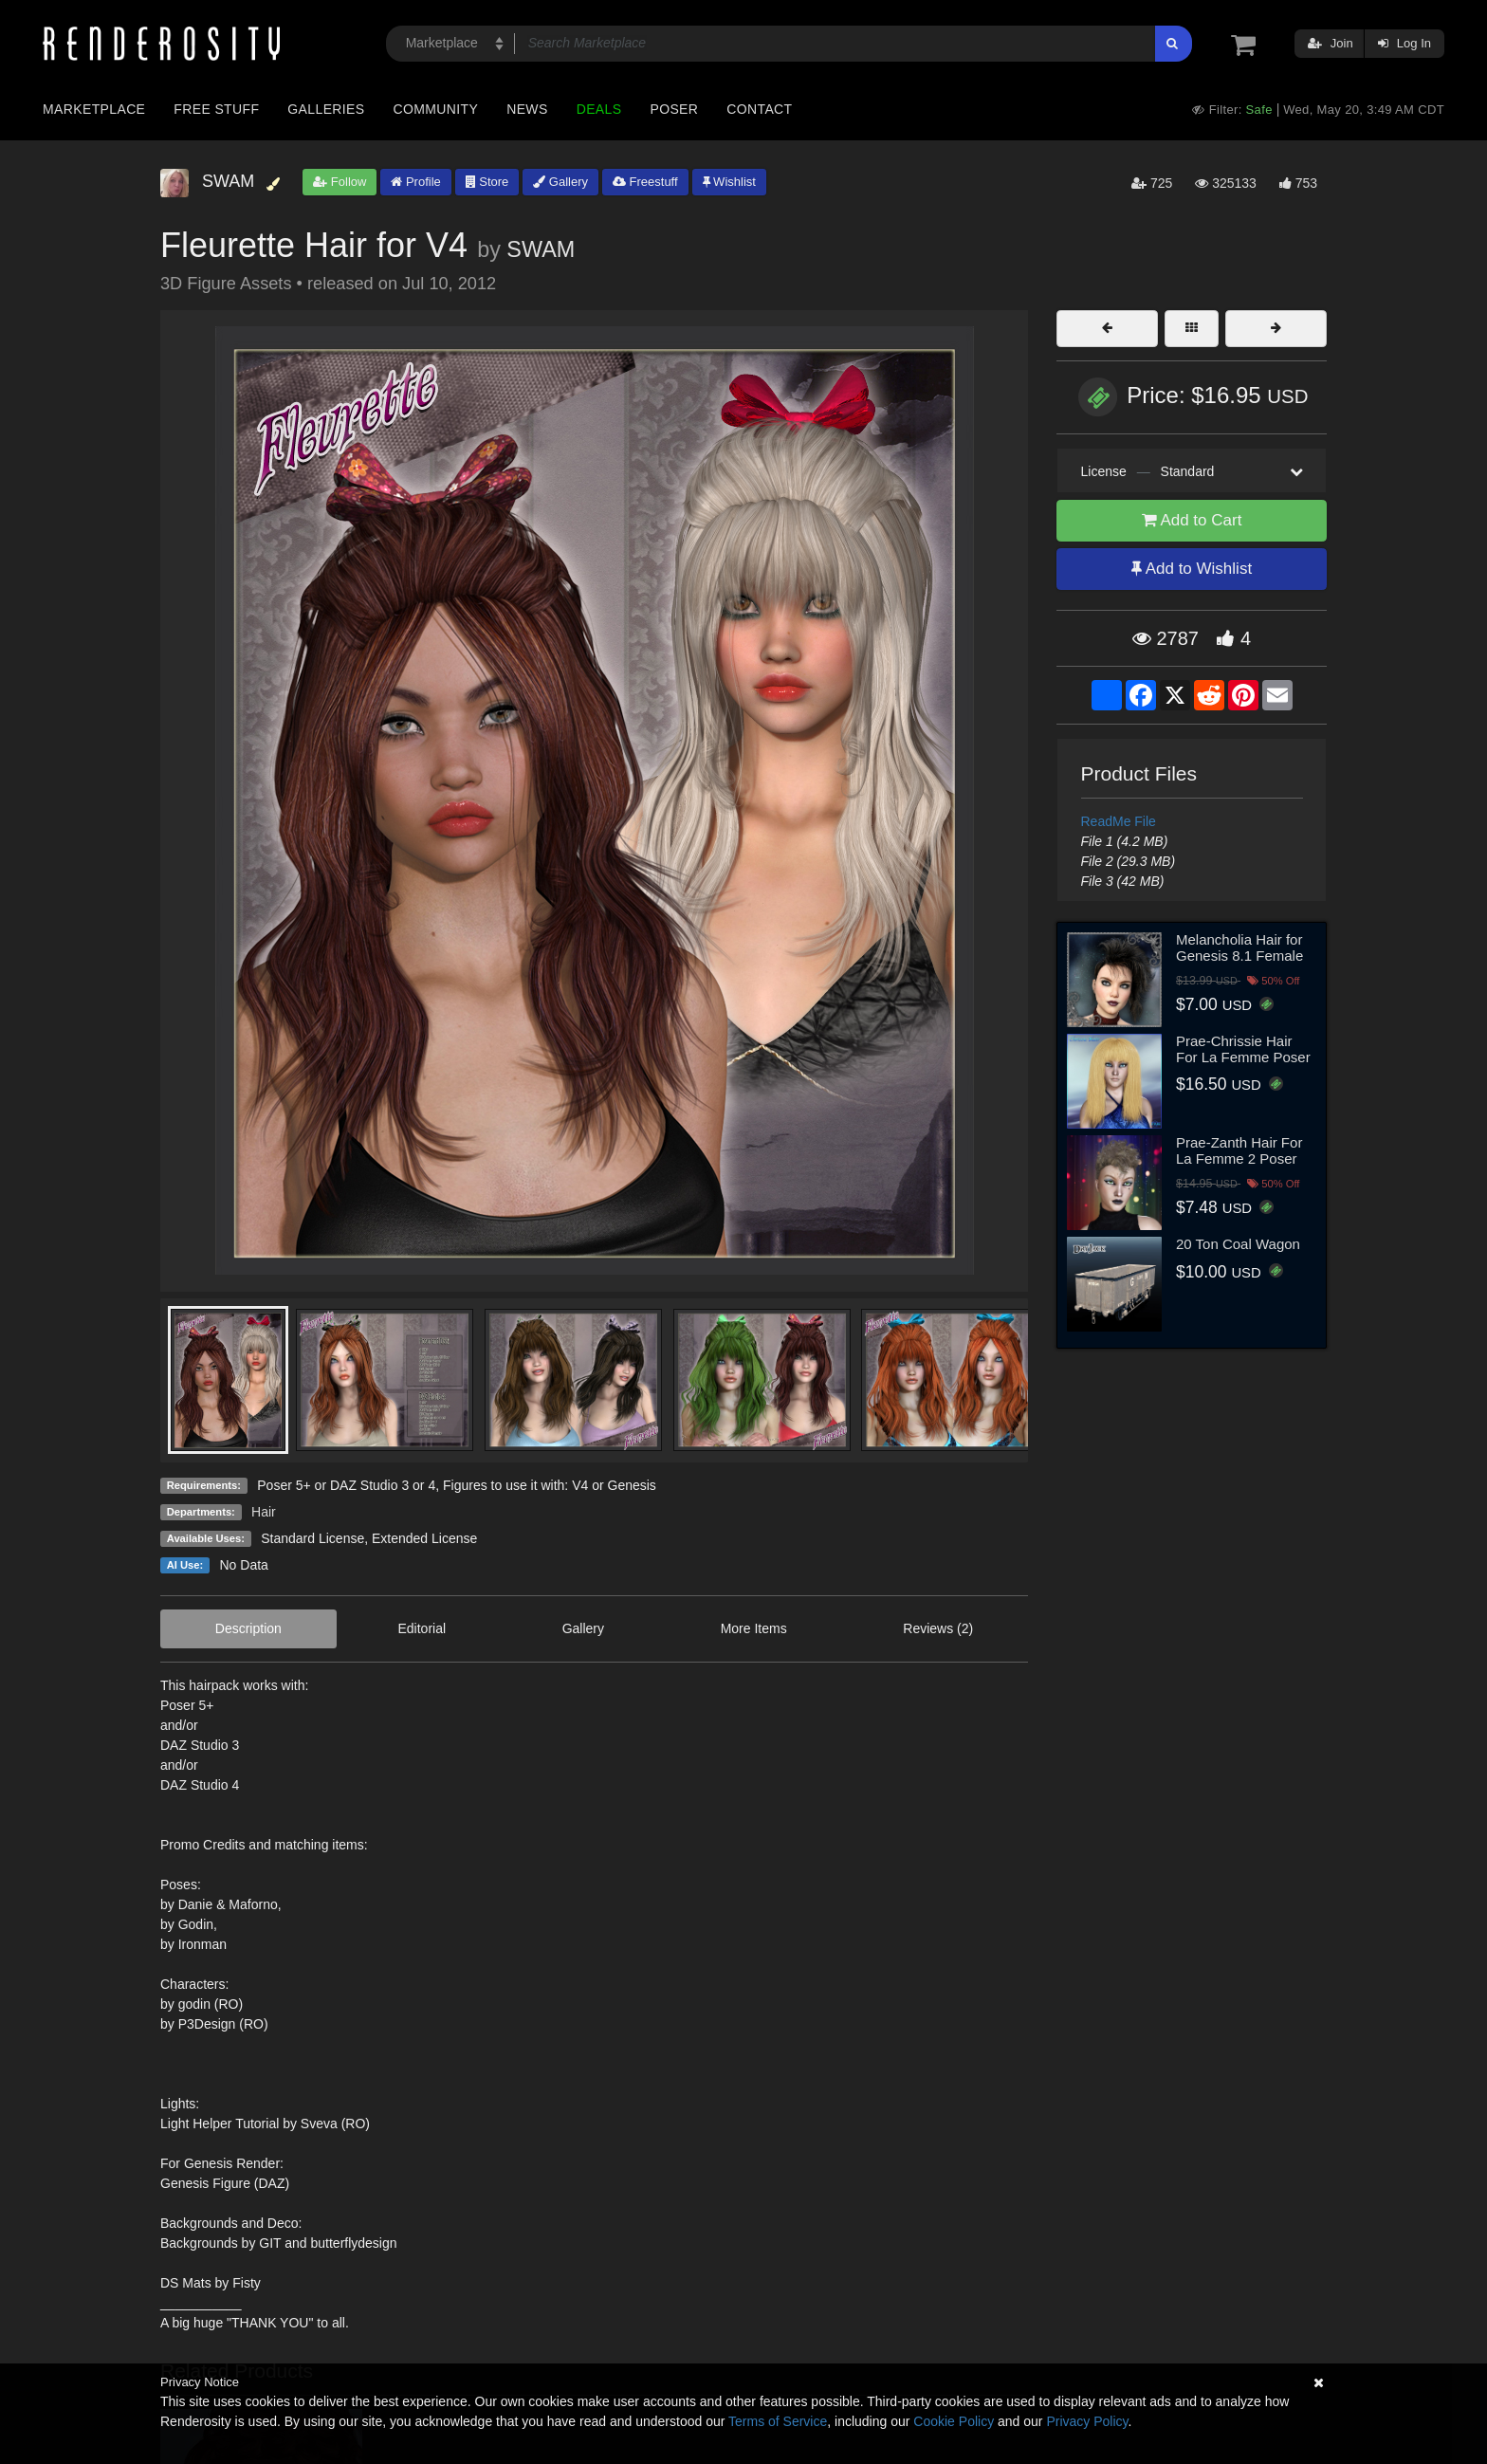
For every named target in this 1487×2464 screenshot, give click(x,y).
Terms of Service (777, 2421)
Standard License (312, 1538)
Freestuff (645, 182)
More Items (754, 1628)
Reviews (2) (938, 1628)
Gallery (560, 182)
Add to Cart (1192, 520)
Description (248, 1628)
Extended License (424, 1538)
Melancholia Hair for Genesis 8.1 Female (1239, 947)
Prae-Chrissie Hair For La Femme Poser (1243, 1049)
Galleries (325, 109)
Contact (759, 109)
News (526, 109)
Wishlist (729, 182)
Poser (674, 109)
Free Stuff (216, 109)
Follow (339, 182)
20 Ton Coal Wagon (1238, 1244)
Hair (263, 1511)
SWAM (540, 249)
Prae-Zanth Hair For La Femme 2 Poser (1239, 1150)
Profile (415, 182)
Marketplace (94, 109)
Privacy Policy (1087, 2421)
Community (436, 109)
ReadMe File (1118, 821)
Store (487, 182)
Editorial (421, 1628)
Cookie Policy (953, 2421)
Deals (599, 109)
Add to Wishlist (1191, 569)
